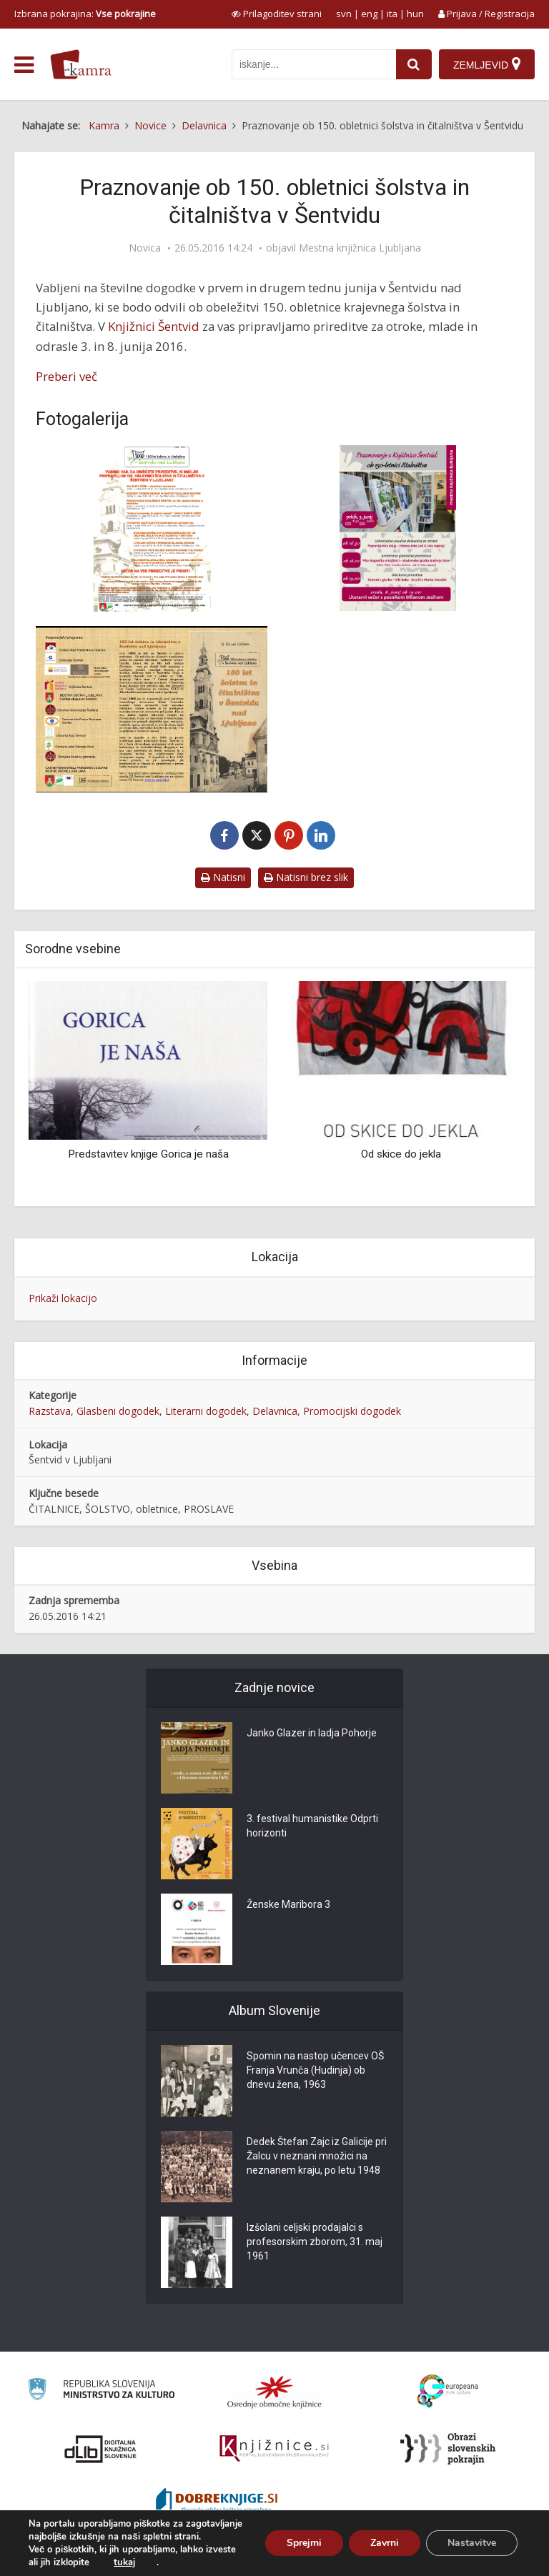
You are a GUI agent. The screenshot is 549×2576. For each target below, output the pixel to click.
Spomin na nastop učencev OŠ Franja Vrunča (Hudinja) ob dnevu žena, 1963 (315, 2070)
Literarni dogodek (206, 1411)
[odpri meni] (24, 65)
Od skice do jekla (401, 1154)
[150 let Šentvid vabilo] (397, 528)
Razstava (50, 1411)
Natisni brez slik (306, 877)
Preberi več (66, 376)
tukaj (124, 2562)
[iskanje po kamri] (314, 64)
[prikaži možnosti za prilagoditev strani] (277, 13)
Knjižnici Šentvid (153, 326)
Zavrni (384, 2543)
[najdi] (414, 64)
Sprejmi (304, 2543)
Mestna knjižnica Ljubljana (360, 248)
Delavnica (274, 1411)
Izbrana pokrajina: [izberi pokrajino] (85, 13)
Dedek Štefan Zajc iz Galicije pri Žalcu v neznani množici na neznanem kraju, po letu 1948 (317, 2156)
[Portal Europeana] (448, 2391)
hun (415, 13)
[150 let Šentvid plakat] (151, 528)
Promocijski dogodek (352, 1411)
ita (392, 13)
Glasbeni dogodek (117, 1411)
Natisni (223, 877)
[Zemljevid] (487, 64)
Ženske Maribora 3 (288, 1904)
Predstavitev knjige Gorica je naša (148, 1154)
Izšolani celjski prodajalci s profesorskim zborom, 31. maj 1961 (314, 2242)
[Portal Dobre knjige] (216, 2502)
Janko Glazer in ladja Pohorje (312, 1733)
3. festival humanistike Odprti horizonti (312, 1826)
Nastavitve (471, 2543)
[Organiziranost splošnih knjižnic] (274, 2392)
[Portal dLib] (100, 2449)
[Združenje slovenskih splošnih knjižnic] (274, 2449)
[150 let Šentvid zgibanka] (151, 709)
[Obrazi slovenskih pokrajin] (448, 2449)
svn (344, 13)
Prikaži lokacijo (63, 1298)
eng (369, 13)
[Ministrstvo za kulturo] (101, 2391)
